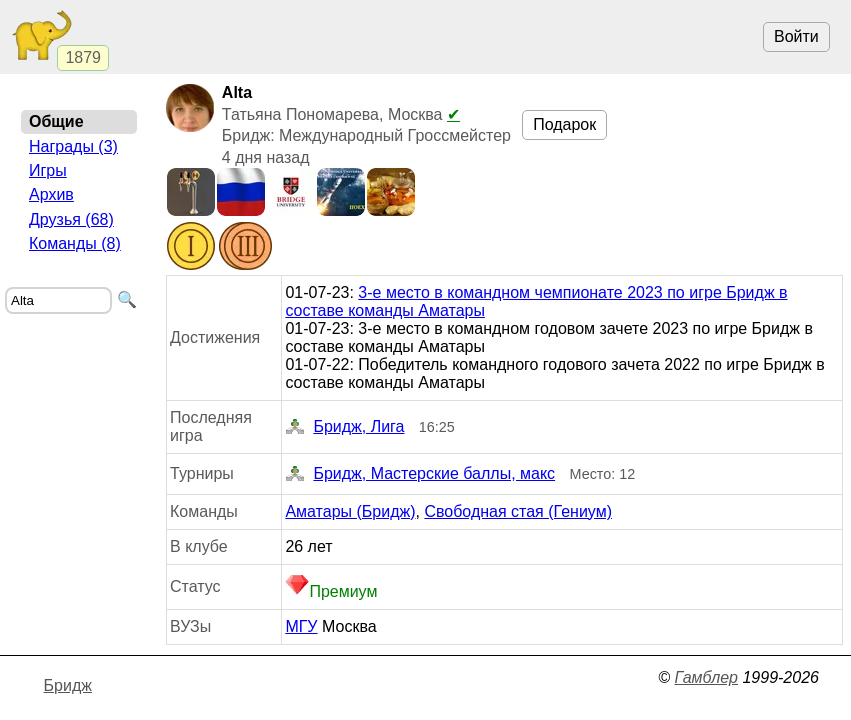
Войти (796, 36)
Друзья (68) (71, 219)
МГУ (301, 626)
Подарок (564, 124)
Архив (51, 194)
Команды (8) (75, 243)
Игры (48, 170)
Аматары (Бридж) (350, 511)
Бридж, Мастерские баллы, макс (420, 474)
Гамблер (706, 677)
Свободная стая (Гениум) (518, 511)
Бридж (68, 685)
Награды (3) (73, 146)
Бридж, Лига (344, 427)
